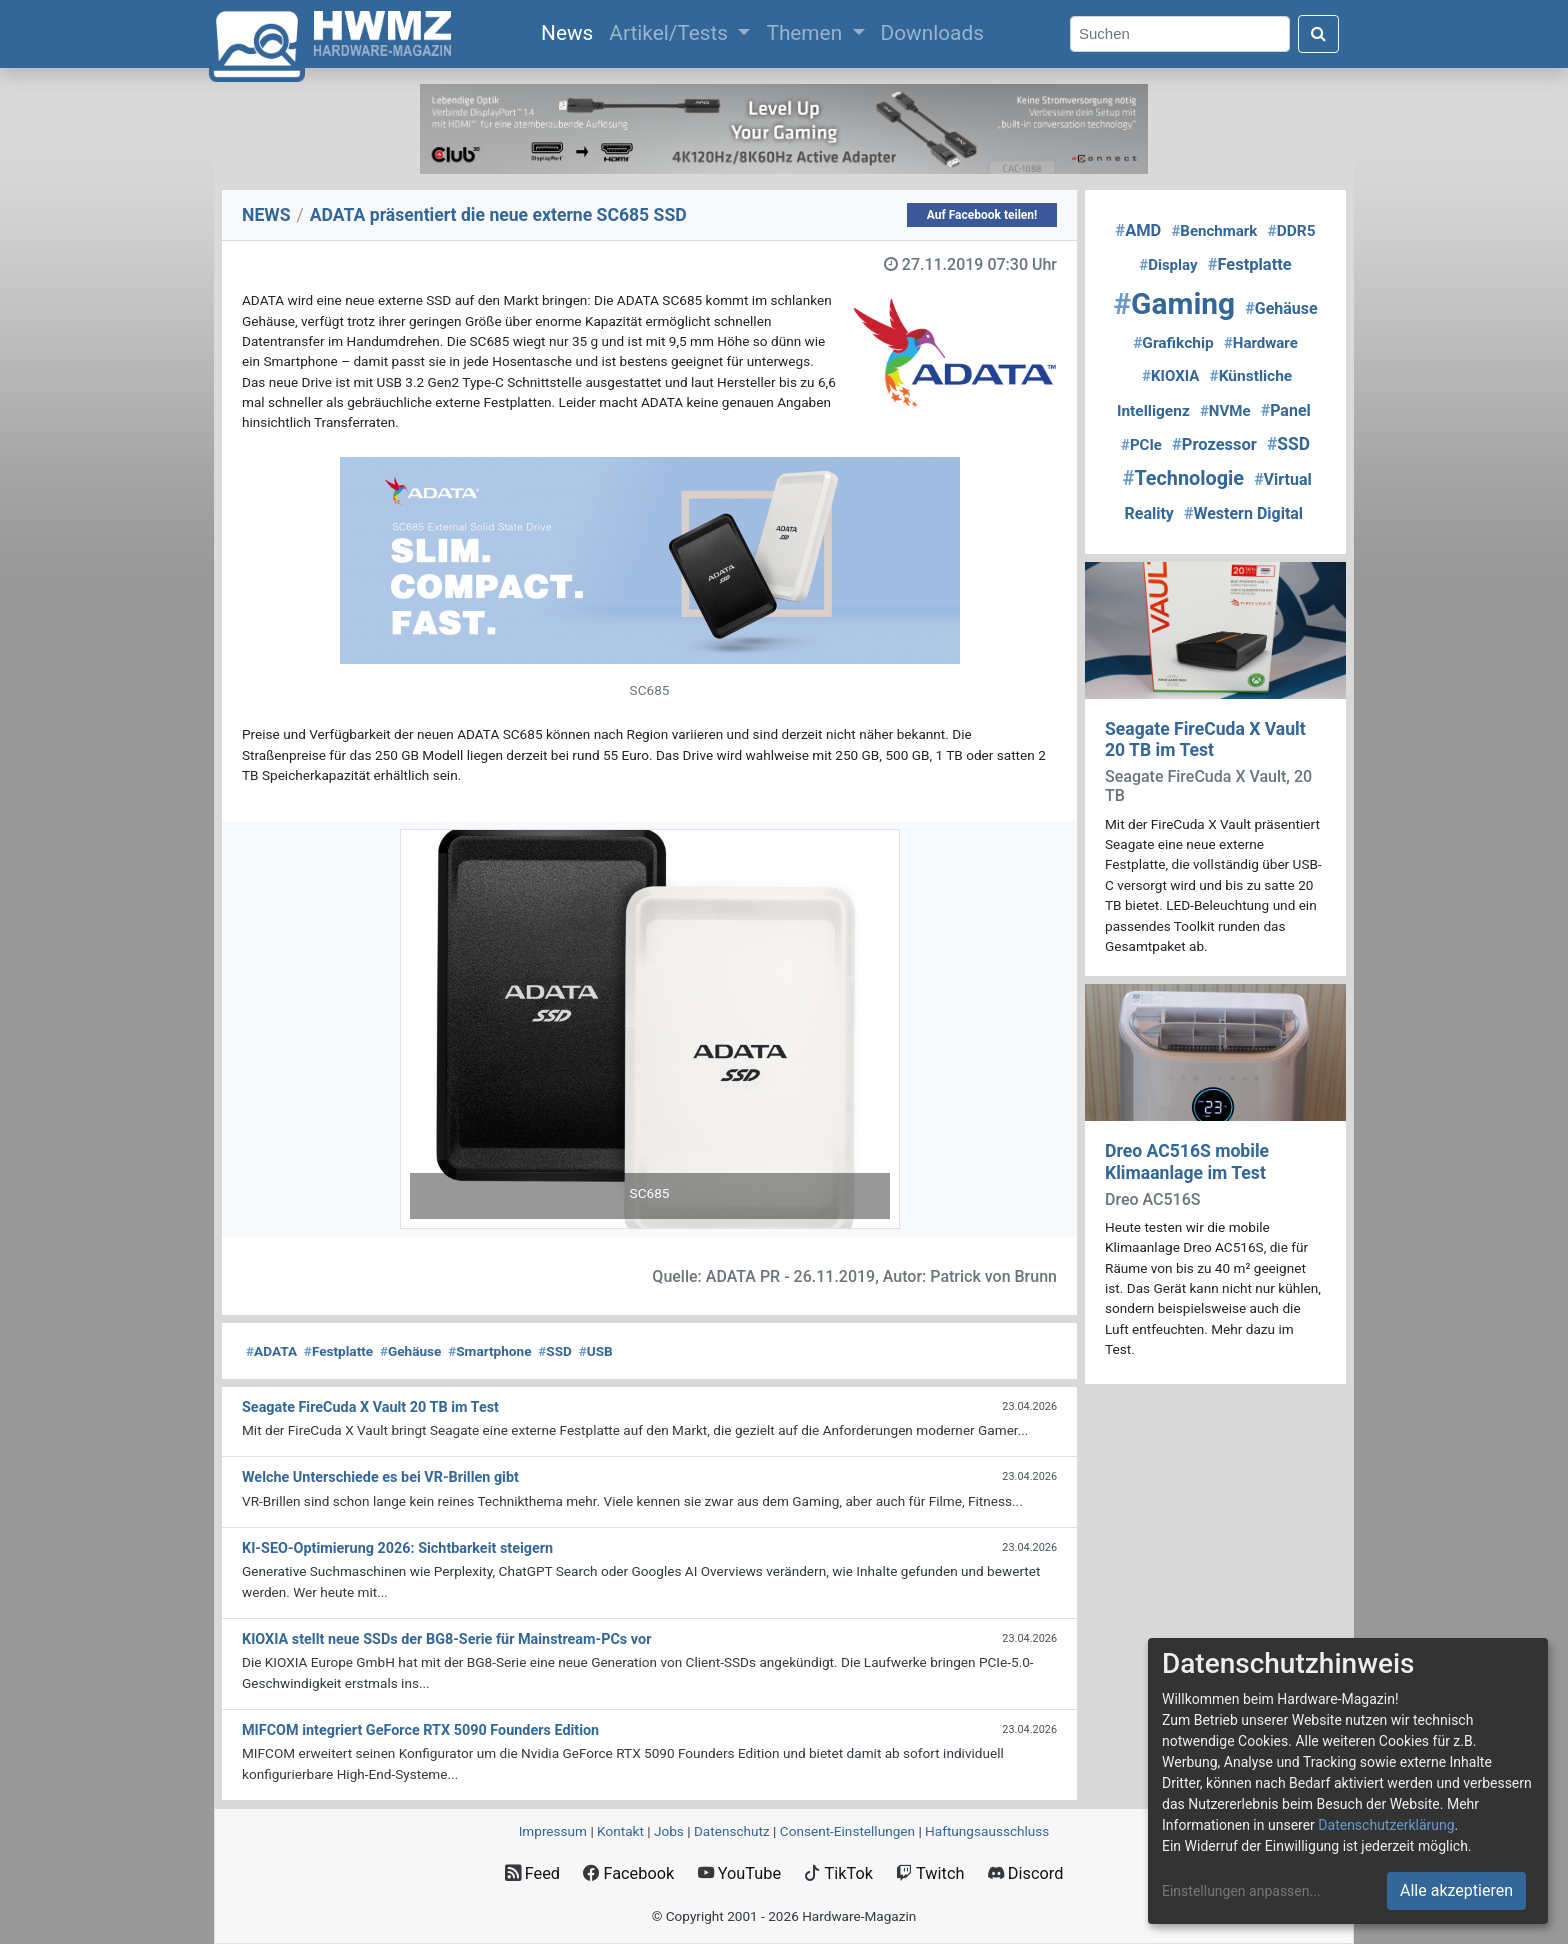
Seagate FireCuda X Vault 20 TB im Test (1205, 739)
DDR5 (1291, 231)
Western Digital (1243, 513)
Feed (532, 1873)
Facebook (628, 1873)
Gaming (1174, 303)
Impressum (553, 1831)
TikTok (838, 1873)
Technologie (1183, 478)
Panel (1286, 410)
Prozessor (1214, 444)
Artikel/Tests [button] (671, 33)
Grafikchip (1173, 343)
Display (1168, 265)
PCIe (1141, 445)
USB (596, 1351)
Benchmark (1214, 231)
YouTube (739, 1873)
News (571, 31)
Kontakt (620, 1831)
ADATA (271, 1351)
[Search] (1180, 34)
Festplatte (338, 1351)
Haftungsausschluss (987, 1831)
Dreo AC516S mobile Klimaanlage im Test (1187, 1161)
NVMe (1225, 411)
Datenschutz (732, 1831)
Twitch (930, 1873)
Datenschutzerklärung (1386, 1825)
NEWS (266, 215)
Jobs (669, 1831)
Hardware (1261, 343)
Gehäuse (411, 1351)
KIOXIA (1170, 376)
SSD (555, 1351)
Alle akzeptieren (1456, 1890)
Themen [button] (806, 33)
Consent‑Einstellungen (847, 1831)
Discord (1026, 1873)
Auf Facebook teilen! (982, 215)
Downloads (932, 33)
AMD (1138, 230)
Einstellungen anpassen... (1241, 1891)
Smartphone (489, 1351)
